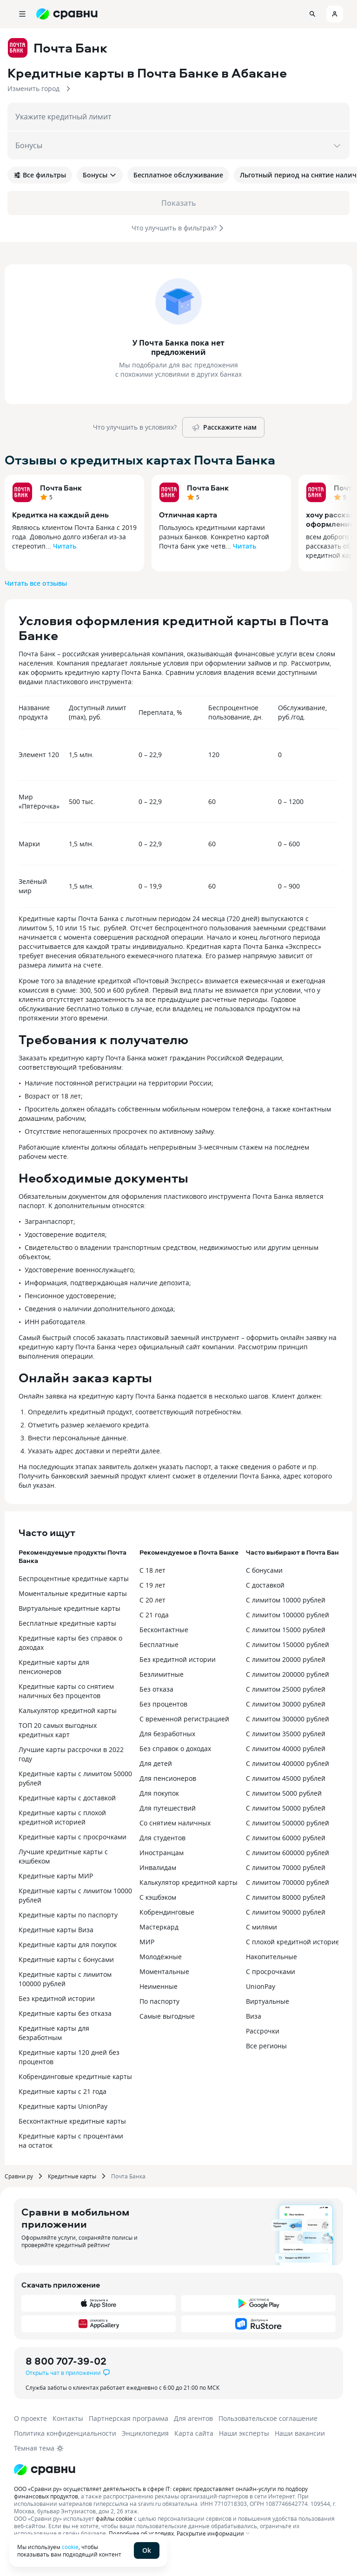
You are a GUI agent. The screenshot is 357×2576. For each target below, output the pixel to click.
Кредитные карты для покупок (68, 1944)
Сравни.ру (19, 2176)
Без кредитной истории (57, 1998)
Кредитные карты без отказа (65, 2013)
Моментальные (164, 1971)
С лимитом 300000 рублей (287, 1718)
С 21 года (154, 1614)
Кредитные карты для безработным (54, 2033)
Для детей (155, 1763)
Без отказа (156, 1689)
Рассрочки (262, 2031)
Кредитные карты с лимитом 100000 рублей (65, 1979)
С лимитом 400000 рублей (287, 1763)
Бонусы (100, 174)
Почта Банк (61, 487)
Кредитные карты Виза (56, 1929)
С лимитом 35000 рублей (285, 1733)
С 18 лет (152, 1570)
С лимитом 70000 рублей (285, 1867)
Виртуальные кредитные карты (69, 1608)
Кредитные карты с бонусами (66, 1959)
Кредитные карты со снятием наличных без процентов (66, 1691)
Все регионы (266, 2045)
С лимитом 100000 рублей (287, 1614)
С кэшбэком (157, 1897)
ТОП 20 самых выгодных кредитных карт (58, 1730)
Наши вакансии (300, 2433)
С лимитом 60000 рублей (285, 1837)
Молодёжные (160, 1956)
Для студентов (162, 1837)
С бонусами (264, 1570)
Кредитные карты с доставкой (67, 1797)
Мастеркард (158, 1926)
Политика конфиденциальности (65, 2433)
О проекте (30, 2418)
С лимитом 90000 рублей (285, 1912)
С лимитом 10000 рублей (285, 1599)
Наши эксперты (244, 2433)
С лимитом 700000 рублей (287, 1882)
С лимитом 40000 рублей (285, 1748)
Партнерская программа (128, 2418)
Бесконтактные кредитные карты (72, 2121)
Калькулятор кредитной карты (68, 1710)
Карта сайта (193, 2433)
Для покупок (159, 1793)
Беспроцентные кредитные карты (74, 1578)
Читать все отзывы (36, 583)
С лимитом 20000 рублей (285, 1659)
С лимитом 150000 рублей (287, 1644)
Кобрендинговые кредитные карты (75, 2076)
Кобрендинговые (166, 1912)
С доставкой (265, 1585)
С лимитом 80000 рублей (285, 1897)
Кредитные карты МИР (56, 1875)
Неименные (158, 1986)
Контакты (68, 2418)
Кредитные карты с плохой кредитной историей (62, 1817)
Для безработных (167, 1733)
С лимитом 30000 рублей (285, 1704)
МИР (146, 1941)
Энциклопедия (145, 2433)
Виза (253, 2016)
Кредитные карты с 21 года (62, 2091)
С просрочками (270, 1971)
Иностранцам (161, 1852)
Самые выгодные (167, 2016)
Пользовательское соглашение (267, 2418)
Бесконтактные (163, 1629)
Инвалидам (157, 1867)
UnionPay (260, 1986)
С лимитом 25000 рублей (285, 1689)
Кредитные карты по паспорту (68, 1914)
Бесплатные (158, 1644)
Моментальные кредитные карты (73, 1593)
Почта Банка (128, 2176)
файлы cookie (114, 2518)
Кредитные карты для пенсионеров (54, 1667)
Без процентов (163, 1704)
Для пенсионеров (167, 1778)
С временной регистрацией (184, 1718)
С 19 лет (152, 1585)
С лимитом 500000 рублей (287, 1822)
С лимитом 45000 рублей (285, 1778)
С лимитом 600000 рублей (287, 1852)
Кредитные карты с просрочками (72, 1836)
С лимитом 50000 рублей (285, 1808)
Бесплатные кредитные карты (67, 1623)
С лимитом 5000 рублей (284, 1793)
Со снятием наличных (175, 1822)
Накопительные (271, 1956)
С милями (261, 1926)
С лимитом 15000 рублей (285, 1629)
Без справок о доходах (175, 1748)
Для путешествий (167, 1808)
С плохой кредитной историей (295, 1941)
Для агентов (193, 2418)
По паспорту (159, 2001)
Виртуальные (267, 2001)
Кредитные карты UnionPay (63, 2106)
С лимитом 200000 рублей (287, 1674)
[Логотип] (44, 2469)
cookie (70, 2546)
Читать (64, 546)
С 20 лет (152, 1599)
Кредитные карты (72, 2176)
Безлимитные (161, 1674)
